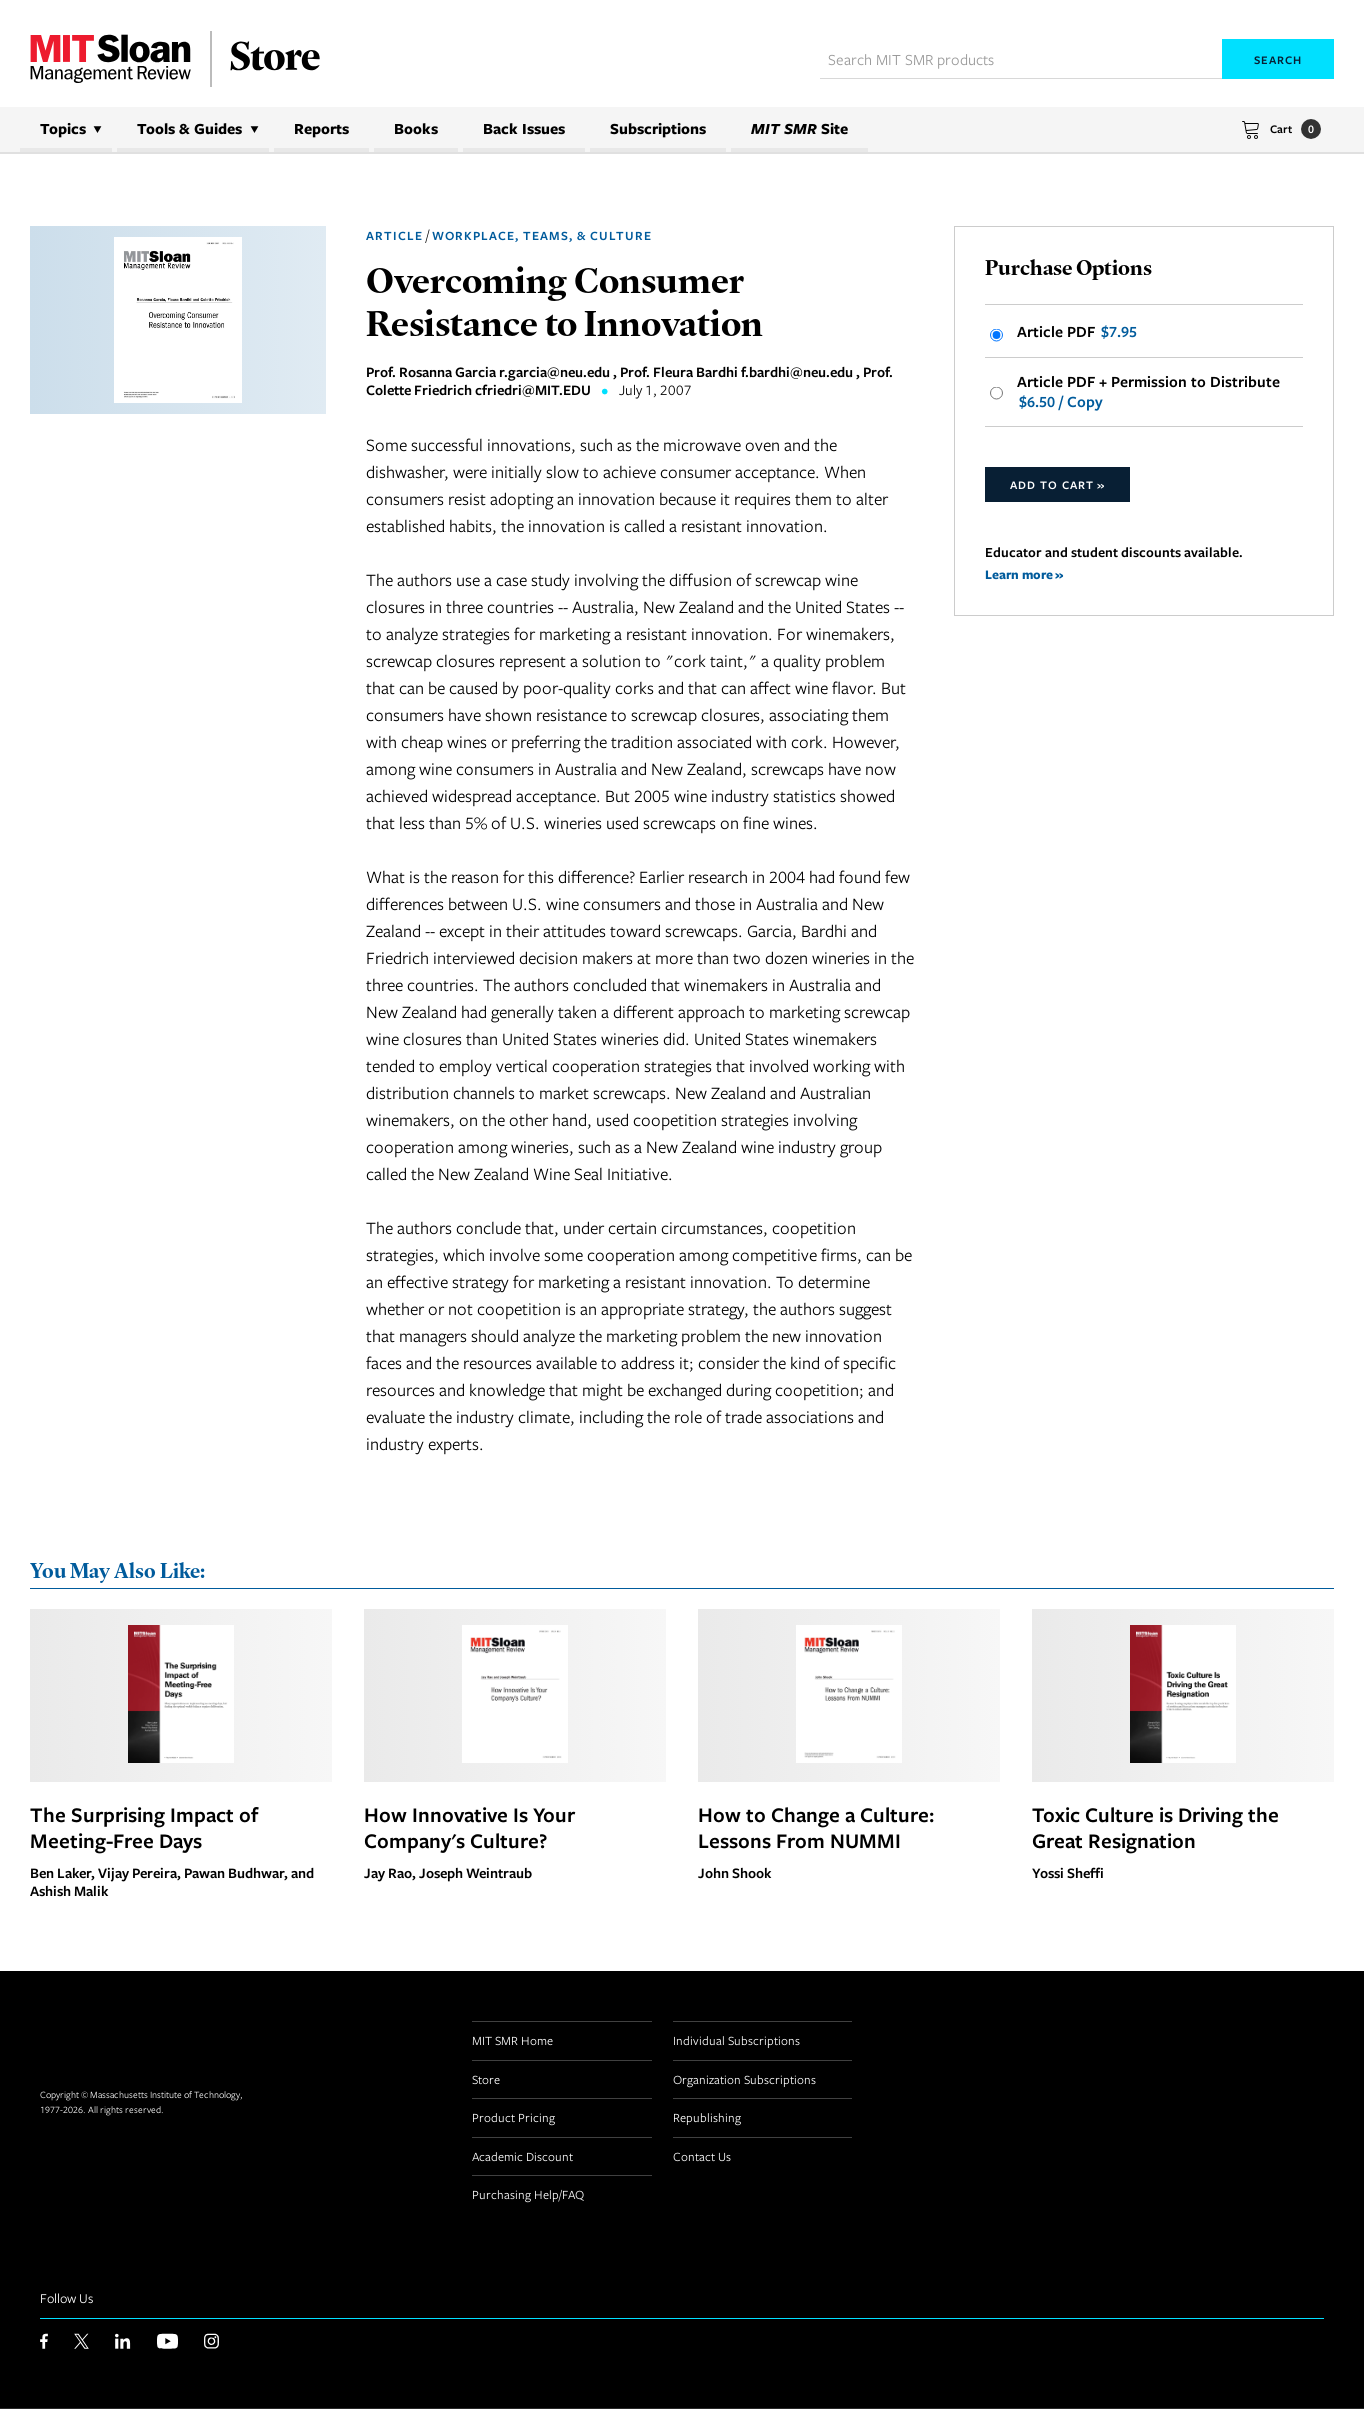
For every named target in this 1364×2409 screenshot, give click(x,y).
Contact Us (702, 2157)
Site (799, 128)
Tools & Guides (189, 128)
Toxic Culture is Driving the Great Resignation (1155, 1828)
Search (1278, 59)
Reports (321, 128)
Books (416, 128)
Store (486, 2080)
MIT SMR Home (512, 2042)
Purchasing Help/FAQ (528, 2196)
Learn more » (1026, 577)
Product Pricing (513, 2119)
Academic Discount (522, 2157)
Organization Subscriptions (744, 2080)
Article (394, 235)
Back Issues (524, 128)
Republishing (707, 2119)
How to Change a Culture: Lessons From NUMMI (816, 1828)
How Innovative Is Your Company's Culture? (469, 1828)
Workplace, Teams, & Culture (542, 235)
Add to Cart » (1057, 488)
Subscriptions (658, 128)
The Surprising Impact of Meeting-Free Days (144, 1828)
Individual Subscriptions (736, 2042)
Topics (63, 128)
